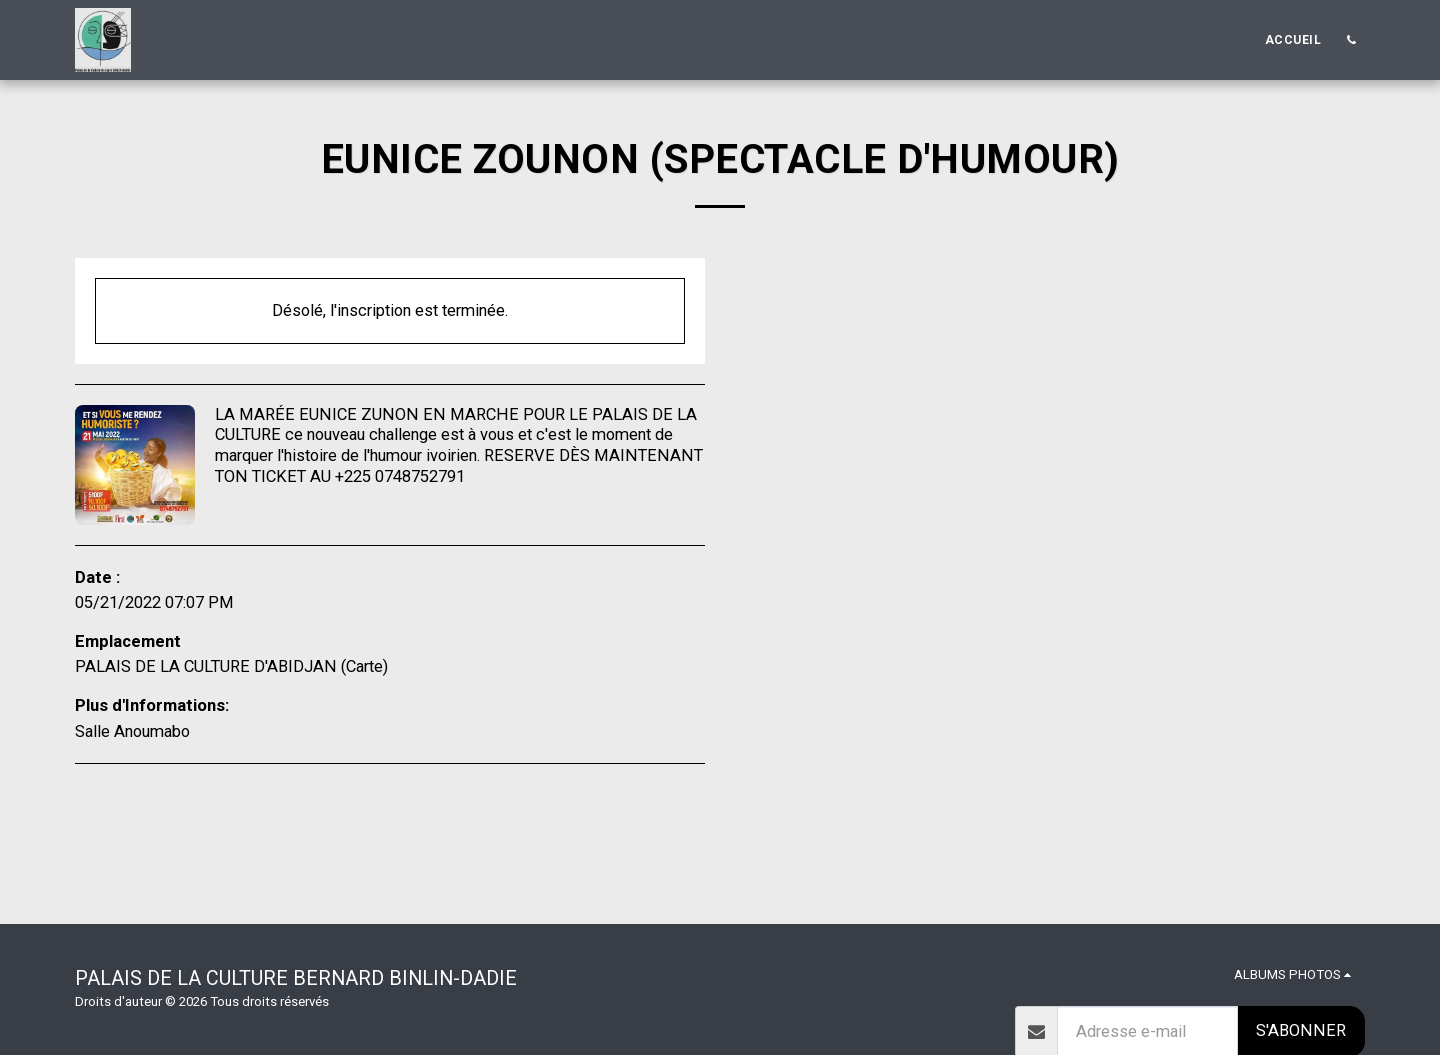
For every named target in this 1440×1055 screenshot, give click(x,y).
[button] (1351, 40)
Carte (364, 666)
